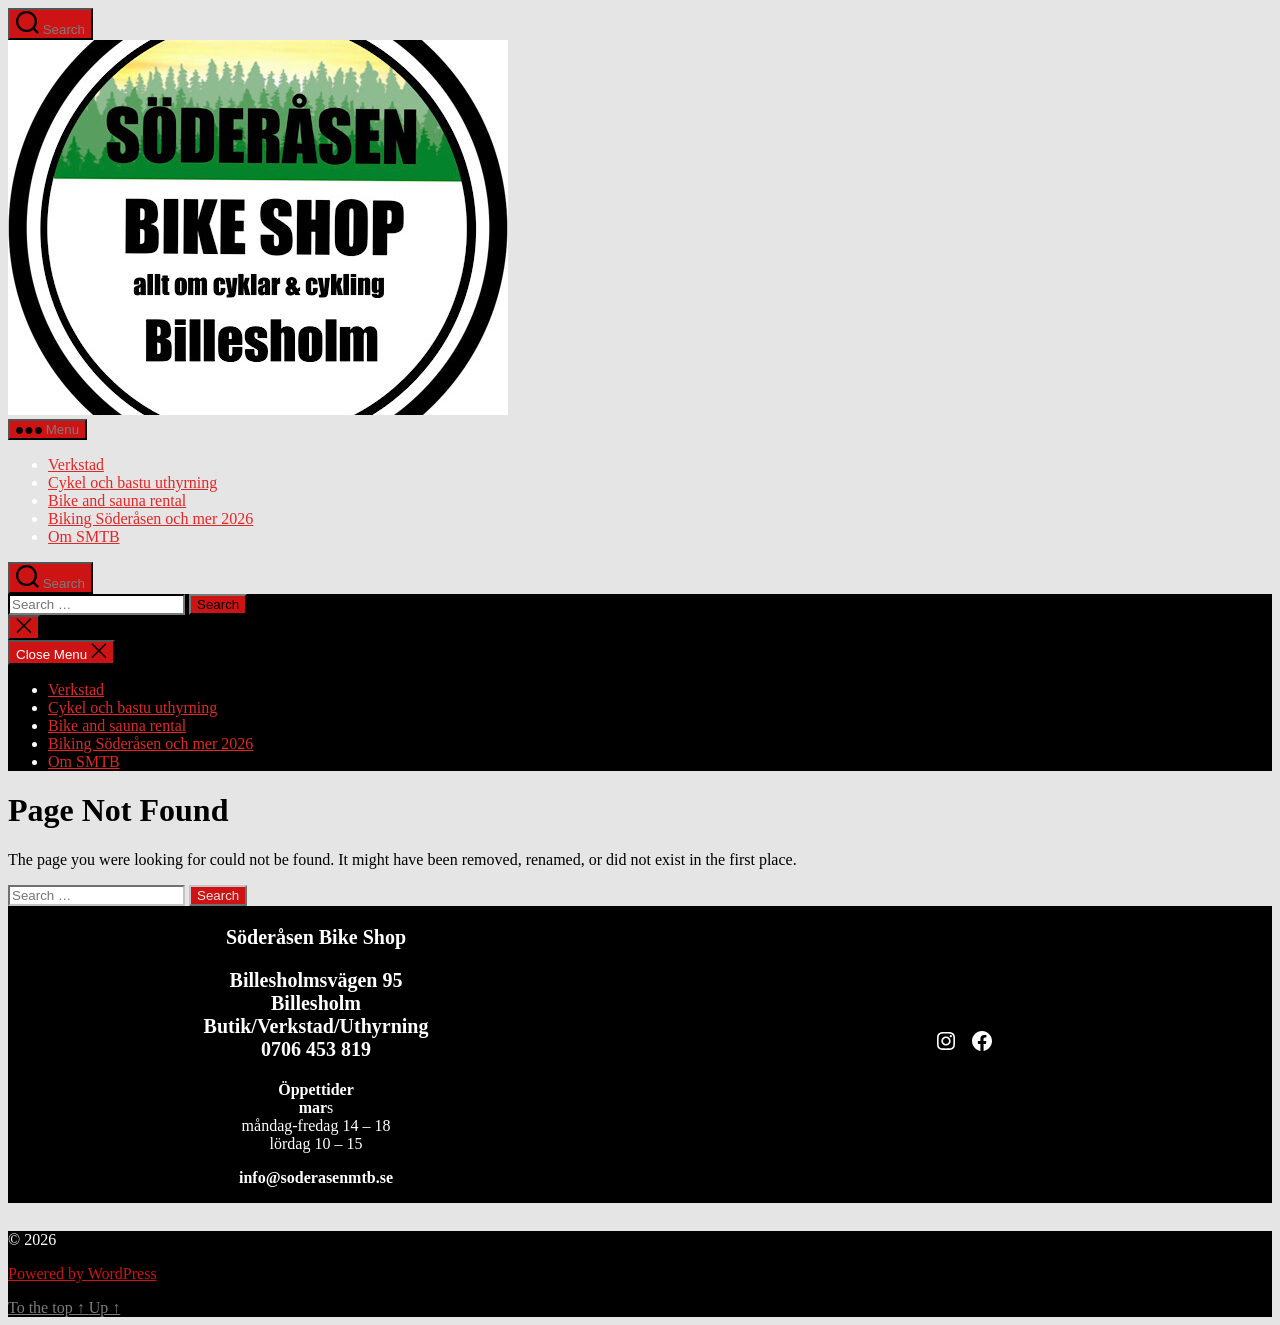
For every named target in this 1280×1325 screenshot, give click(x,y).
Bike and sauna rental (117, 500)
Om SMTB (84, 536)
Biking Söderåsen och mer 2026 (150, 518)
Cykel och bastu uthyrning (132, 482)
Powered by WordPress (82, 1273)
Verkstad (76, 464)
